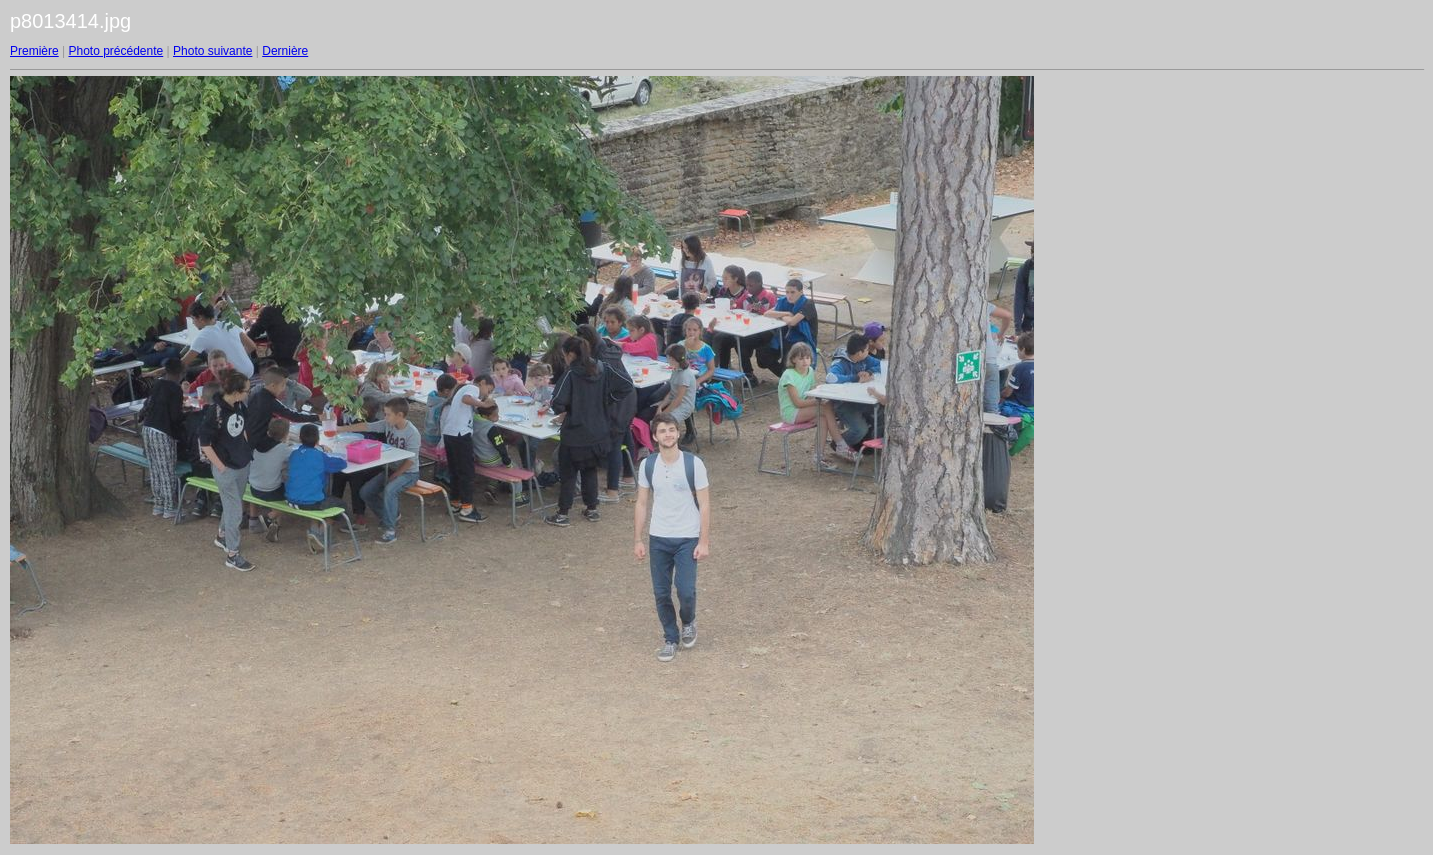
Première (34, 51)
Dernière (285, 51)
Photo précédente (115, 51)
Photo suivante (212, 51)
